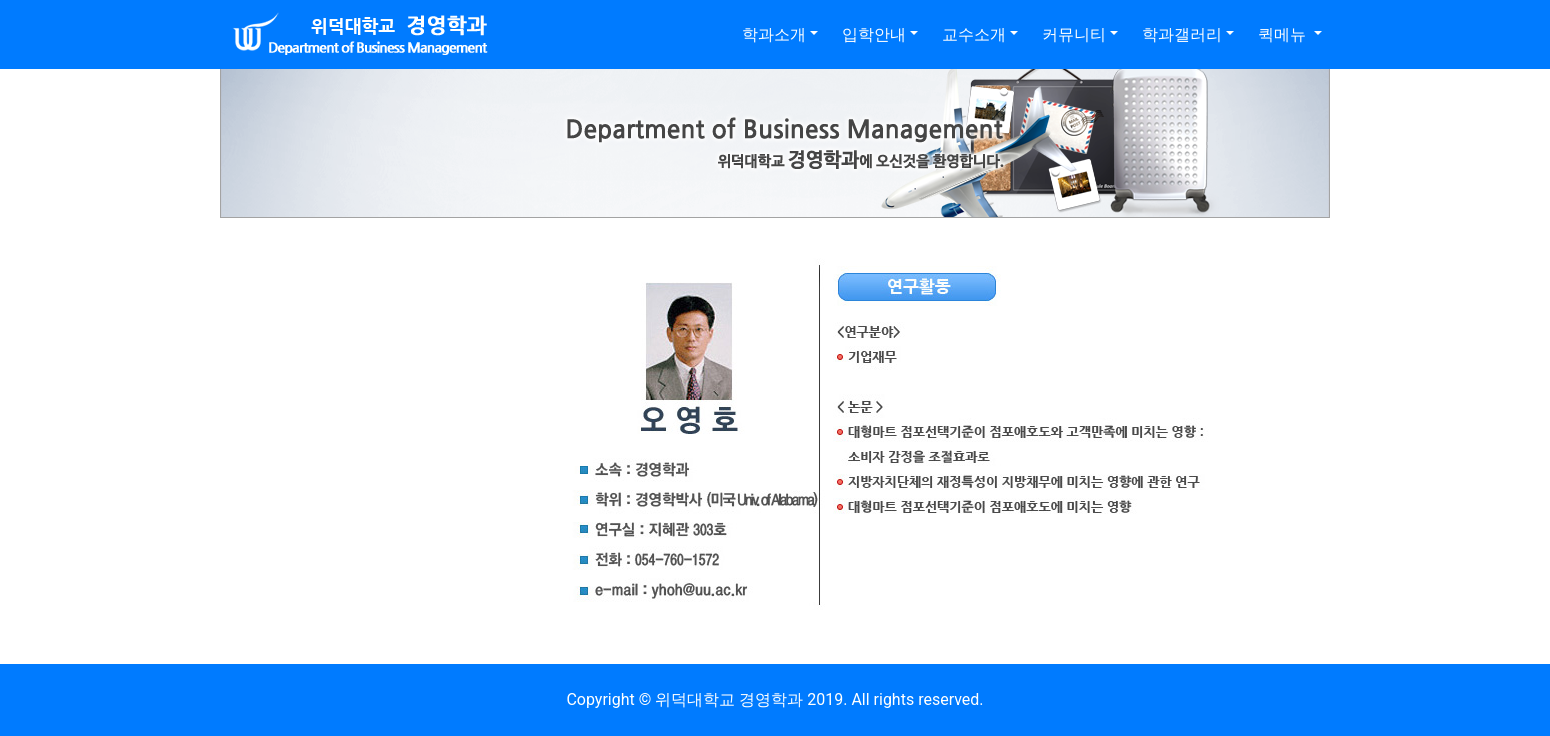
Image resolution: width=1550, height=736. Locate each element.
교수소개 (974, 34)
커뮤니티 (1074, 34)
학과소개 (774, 34)
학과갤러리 (1182, 34)
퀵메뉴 (1284, 34)
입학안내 (874, 34)
